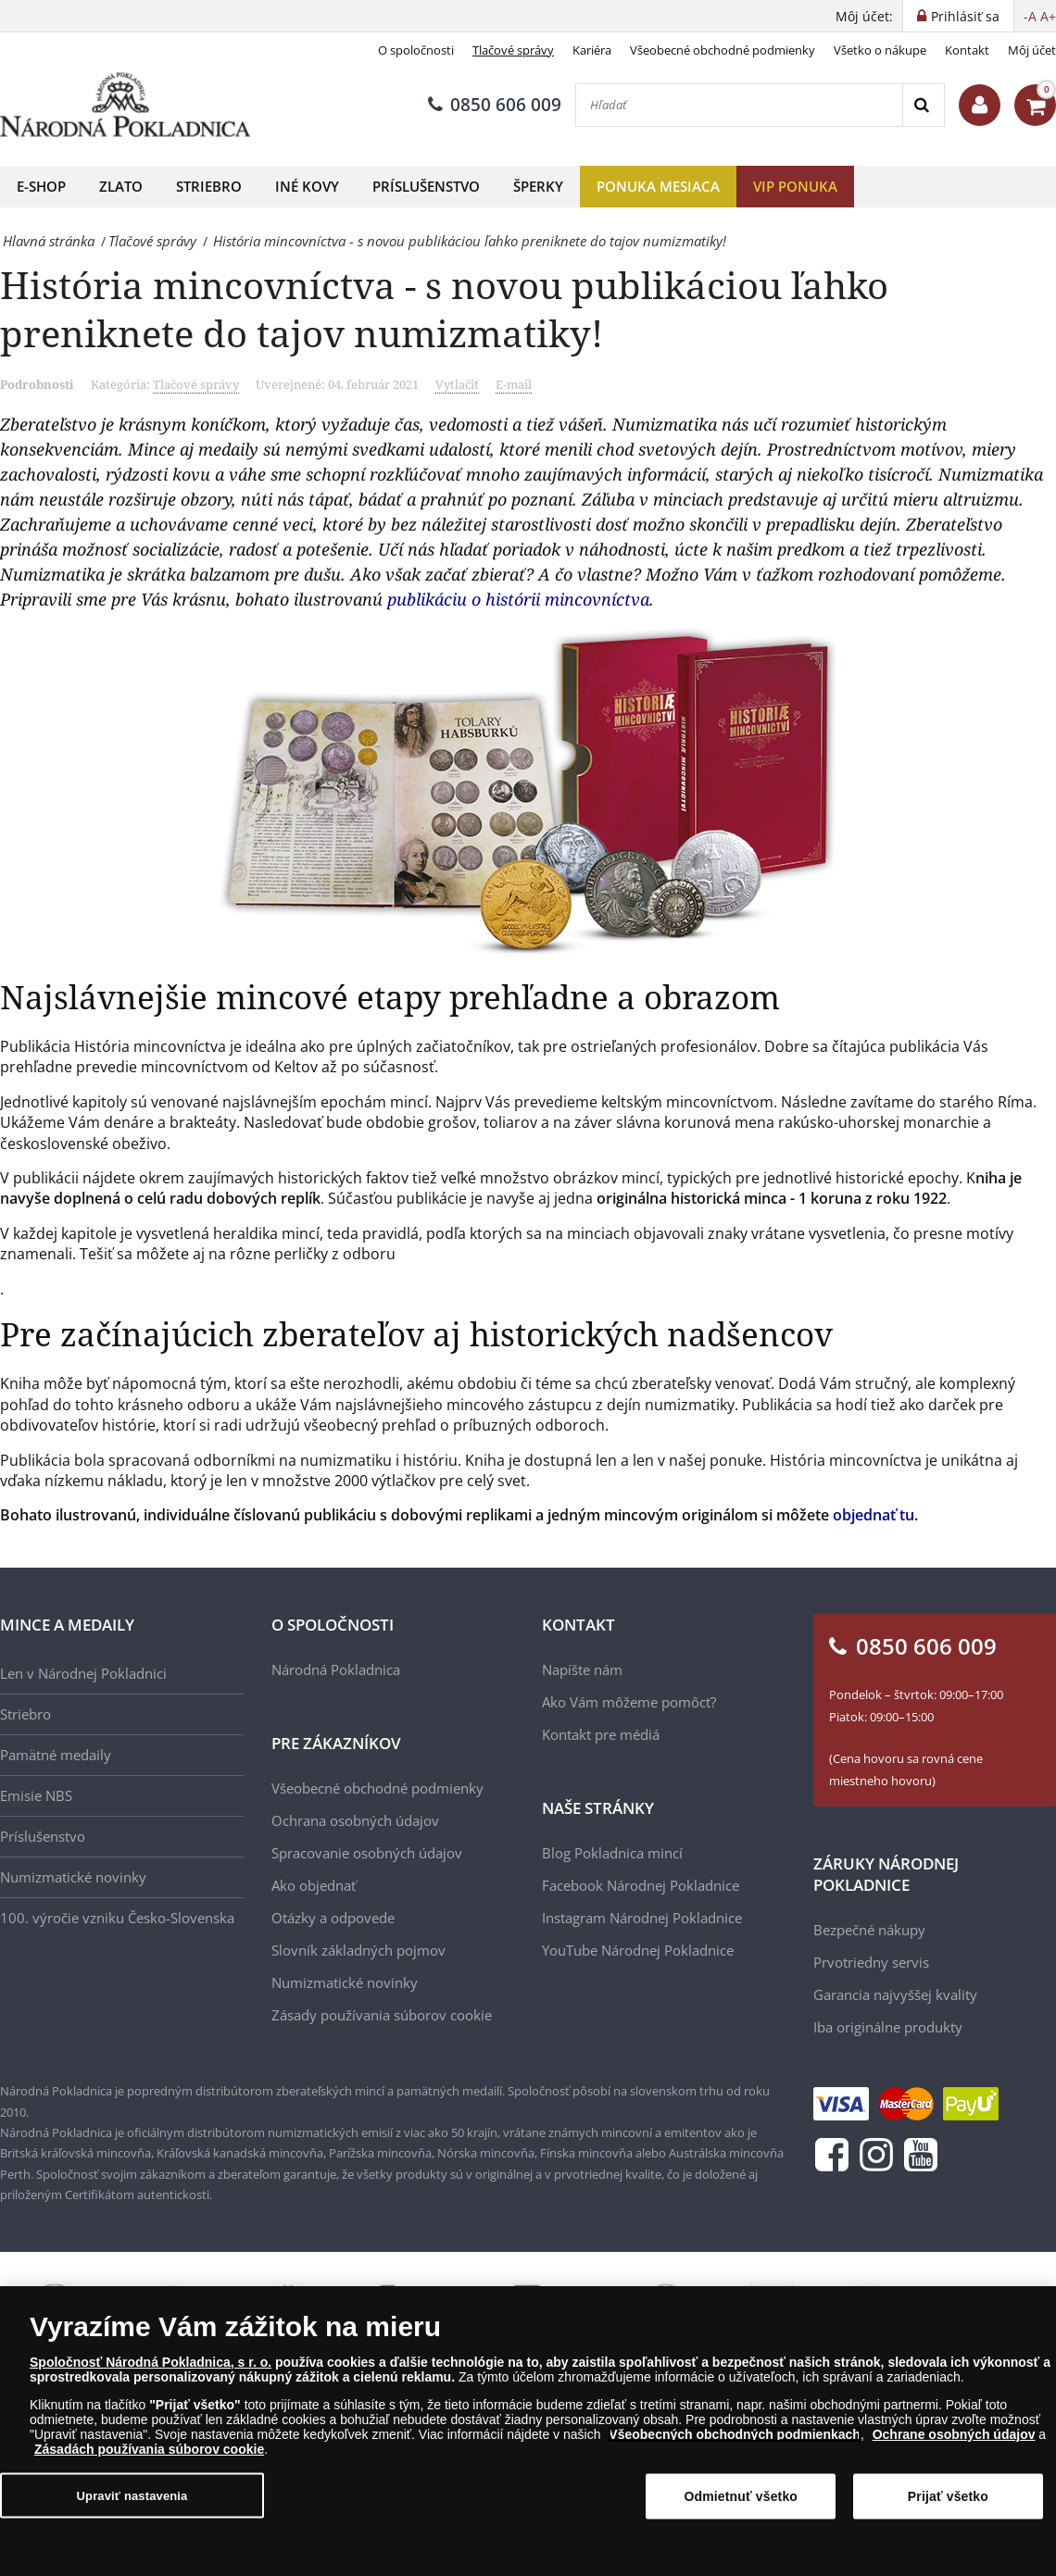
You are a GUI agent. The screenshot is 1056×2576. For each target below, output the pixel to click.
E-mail (514, 384)
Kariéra (591, 50)
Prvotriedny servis (871, 1962)
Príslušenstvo (426, 186)
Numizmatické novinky (73, 1877)
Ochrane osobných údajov (954, 2434)
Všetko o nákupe (880, 50)
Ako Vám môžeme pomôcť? (629, 1702)
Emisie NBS (36, 1795)
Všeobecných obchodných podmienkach (735, 2434)
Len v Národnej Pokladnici (83, 1673)
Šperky (538, 186)
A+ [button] (1048, 16)
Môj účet (1032, 50)
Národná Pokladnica (335, 1669)
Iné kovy (307, 186)
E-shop (41, 186)
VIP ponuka (795, 186)
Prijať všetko (948, 2496)
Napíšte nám (582, 1669)
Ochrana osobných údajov (355, 1820)
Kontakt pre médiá (601, 1734)
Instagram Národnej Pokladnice (642, 1917)
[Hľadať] (739, 105)
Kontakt (967, 50)
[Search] (923, 105)
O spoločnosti (416, 50)
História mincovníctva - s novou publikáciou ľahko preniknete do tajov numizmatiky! (444, 308)
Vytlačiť (457, 384)
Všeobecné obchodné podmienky (722, 50)
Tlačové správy (513, 50)
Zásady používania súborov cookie (381, 2015)
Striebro (209, 186)
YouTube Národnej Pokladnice (638, 1950)
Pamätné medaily (55, 1754)
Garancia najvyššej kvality (895, 1994)
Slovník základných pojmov (358, 1950)
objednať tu (873, 1515)
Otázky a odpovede (333, 1917)
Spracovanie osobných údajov (366, 1853)
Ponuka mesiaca (658, 186)
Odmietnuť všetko (741, 2496)
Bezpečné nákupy (869, 1929)
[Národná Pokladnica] (125, 105)
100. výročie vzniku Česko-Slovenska (117, 1917)
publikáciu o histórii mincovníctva (518, 599)
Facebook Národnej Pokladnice (640, 1885)
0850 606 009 (494, 105)
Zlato (121, 186)
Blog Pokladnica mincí (612, 1853)
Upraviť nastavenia (132, 2495)
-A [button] (1030, 16)
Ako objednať (313, 1885)
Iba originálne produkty (887, 2027)
